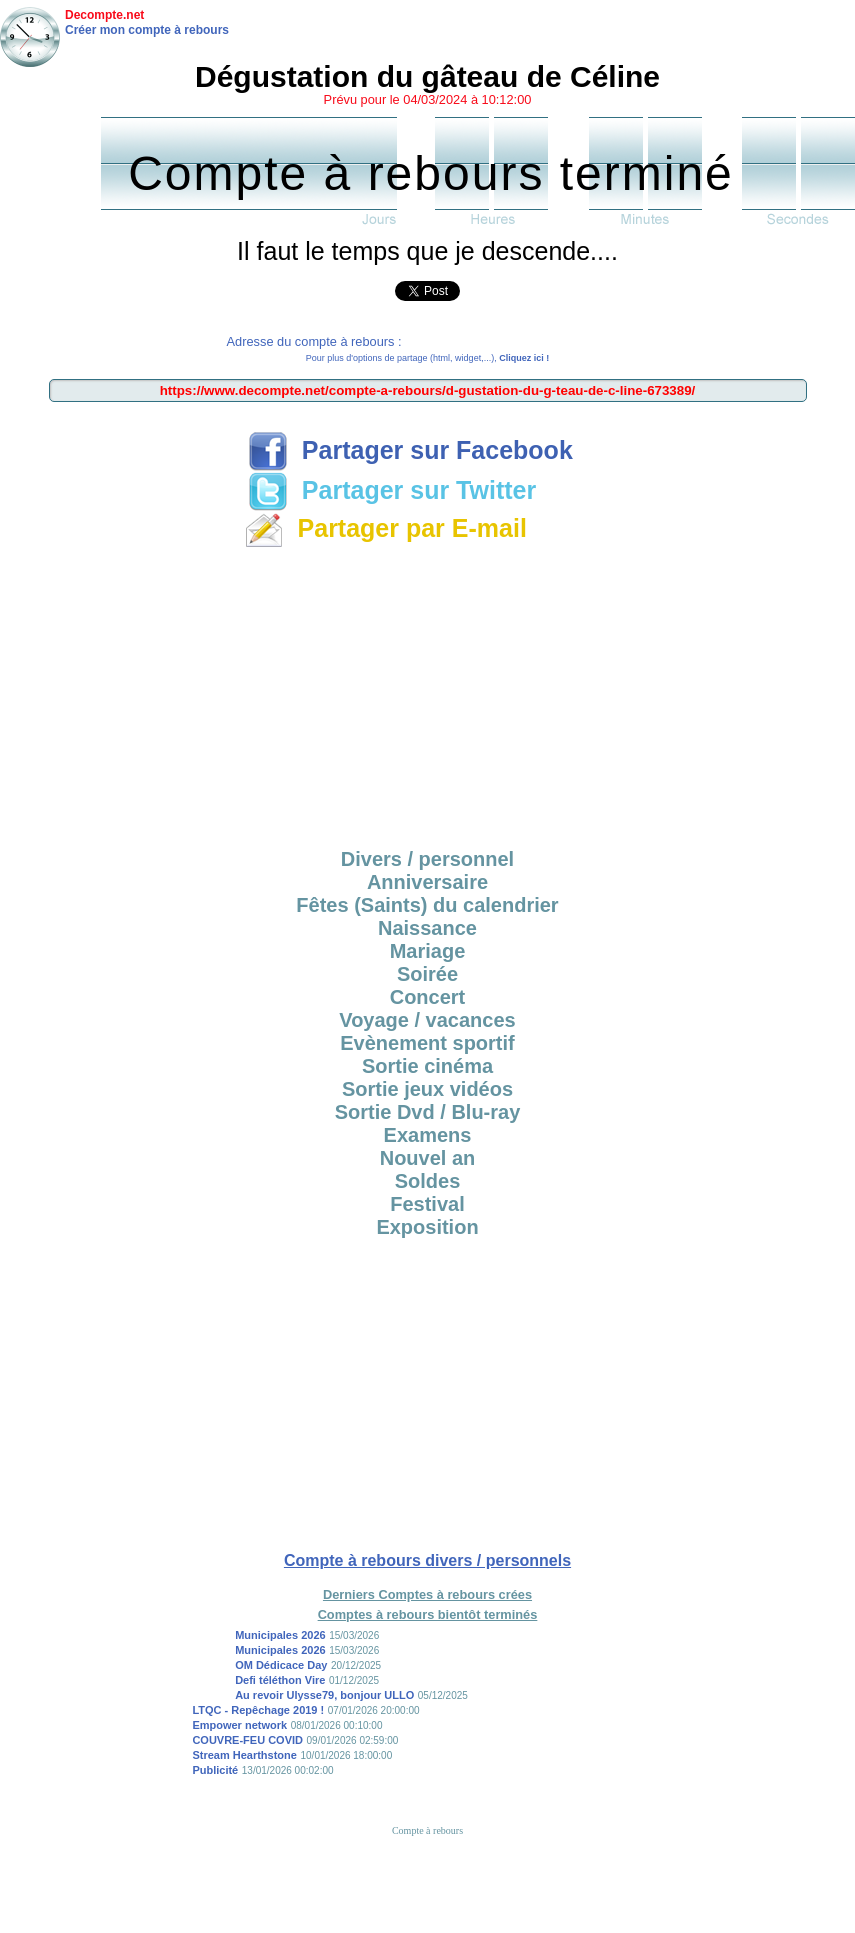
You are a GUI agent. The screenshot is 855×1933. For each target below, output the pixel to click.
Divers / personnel (427, 859)
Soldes (428, 1181)
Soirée (427, 974)
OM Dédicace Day (281, 1665)
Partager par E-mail (385, 528)
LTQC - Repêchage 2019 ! (258, 1710)
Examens (428, 1135)
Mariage (428, 951)
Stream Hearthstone (244, 1755)
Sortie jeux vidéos (427, 1089)
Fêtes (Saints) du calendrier (427, 905)
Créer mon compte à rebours (147, 30)
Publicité (215, 1770)
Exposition (427, 1227)
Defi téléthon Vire (280, 1680)
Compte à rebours (427, 1830)
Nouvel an (428, 1158)
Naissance (427, 928)
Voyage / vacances (427, 1020)
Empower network (239, 1725)
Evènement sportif (427, 1043)
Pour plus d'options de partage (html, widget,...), (427, 358)
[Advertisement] (427, 695)
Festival (427, 1204)
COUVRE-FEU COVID (247, 1740)
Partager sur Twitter (392, 490)
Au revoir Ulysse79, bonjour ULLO (324, 1695)
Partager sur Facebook (410, 450)
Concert (428, 997)
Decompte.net (104, 15)
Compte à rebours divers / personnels (427, 1560)
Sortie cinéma (427, 1066)
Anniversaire (427, 882)
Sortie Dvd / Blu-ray (428, 1112)
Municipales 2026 (280, 1635)
